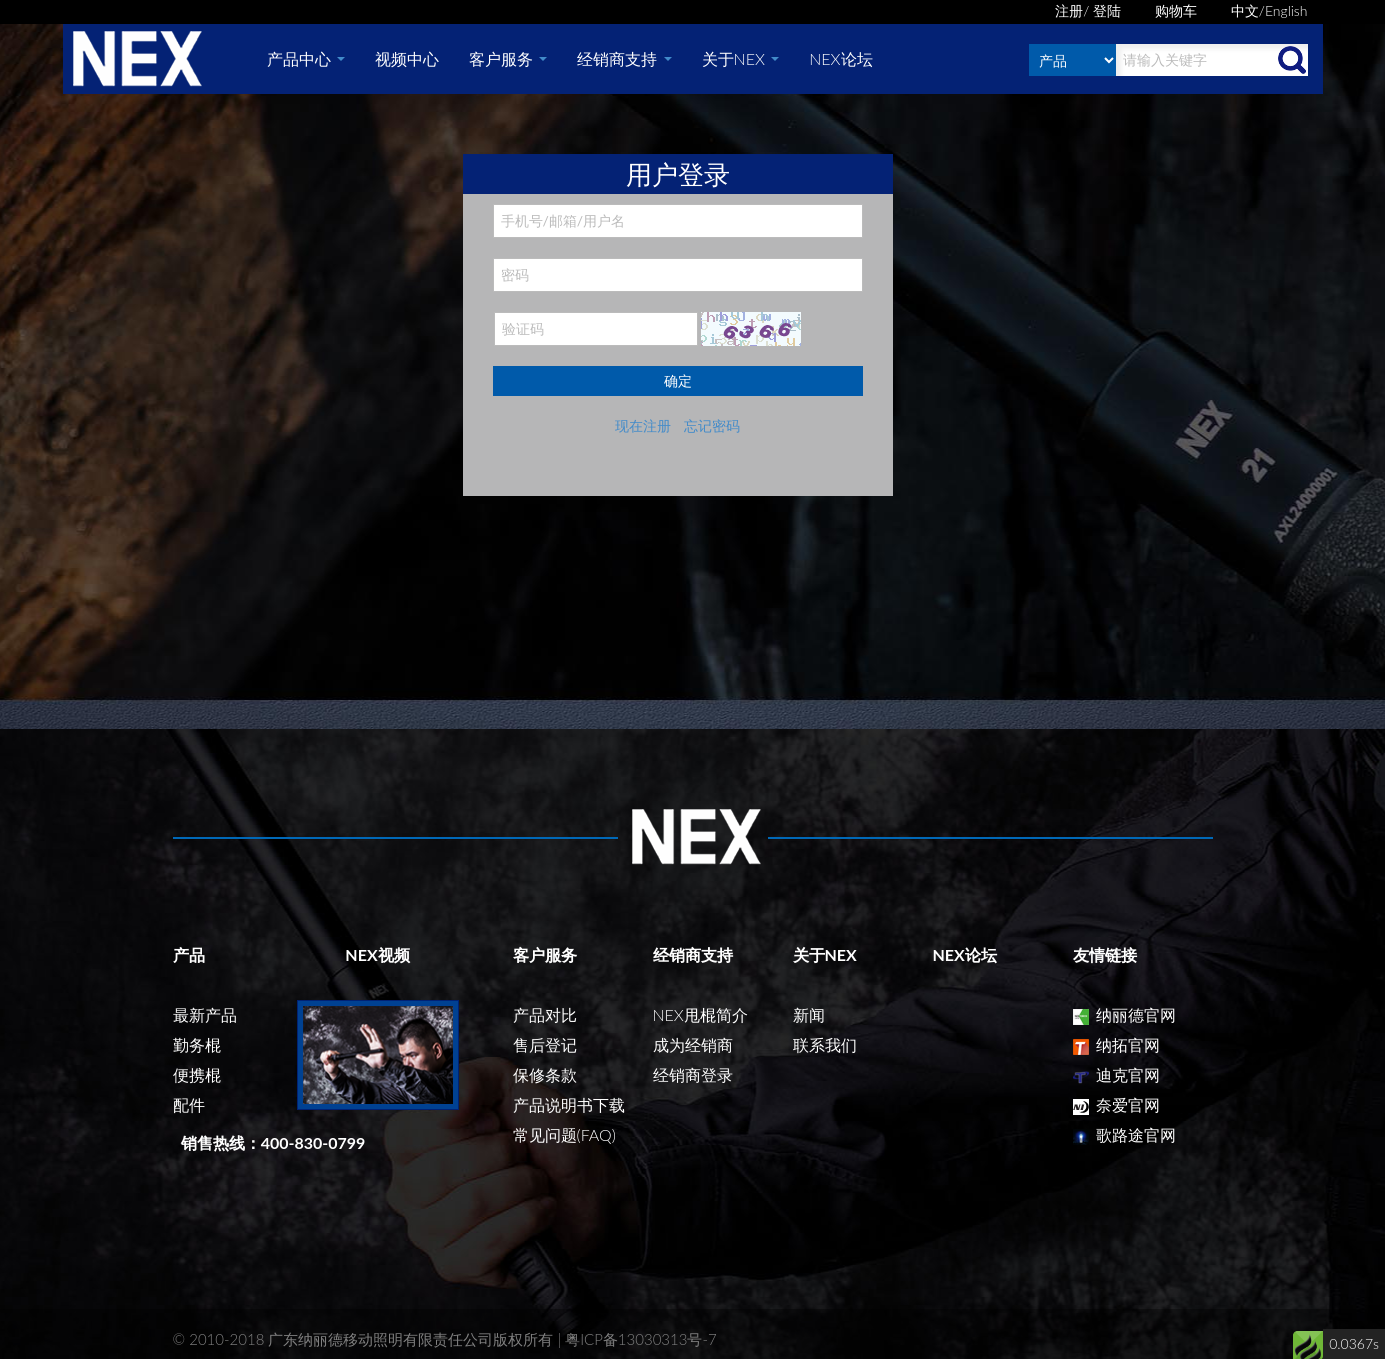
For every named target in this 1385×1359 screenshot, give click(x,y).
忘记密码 (712, 425)
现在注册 (643, 425)
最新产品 (205, 1014)
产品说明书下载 (569, 1104)
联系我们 (825, 1044)
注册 (1069, 10)
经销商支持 (624, 58)
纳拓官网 (1116, 1044)
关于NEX (741, 58)
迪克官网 (1116, 1074)
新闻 (809, 1014)
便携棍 (197, 1074)
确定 (678, 380)
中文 (1245, 10)
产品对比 (545, 1014)
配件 (189, 1104)
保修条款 (545, 1074)
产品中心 (306, 58)
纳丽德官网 (1124, 1014)
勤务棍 (197, 1044)
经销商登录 (693, 1074)
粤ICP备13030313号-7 (641, 1339)
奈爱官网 (1116, 1104)
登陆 (1107, 10)
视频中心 (407, 58)
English (1286, 10)
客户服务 (508, 58)
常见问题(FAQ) (564, 1134)
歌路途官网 (1124, 1134)
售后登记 (545, 1044)
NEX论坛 (840, 58)
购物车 (1176, 10)
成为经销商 (693, 1044)
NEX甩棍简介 (700, 1014)
